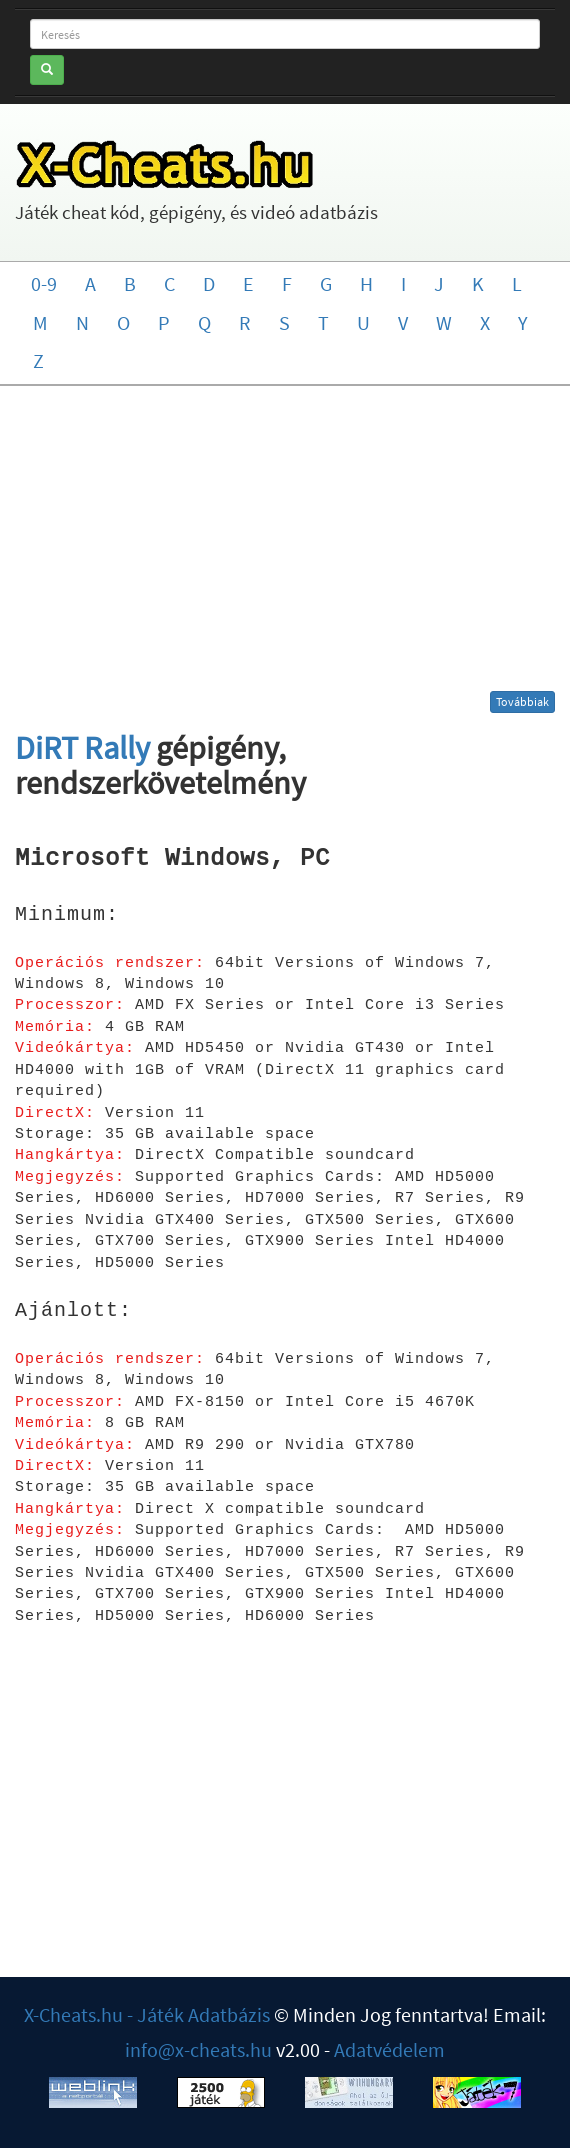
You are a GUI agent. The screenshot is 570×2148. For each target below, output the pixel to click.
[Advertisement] (285, 546)
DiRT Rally (82, 748)
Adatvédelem (389, 2049)
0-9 (44, 283)
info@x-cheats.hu (198, 2049)
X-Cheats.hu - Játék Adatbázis (147, 2014)
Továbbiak (522, 701)
